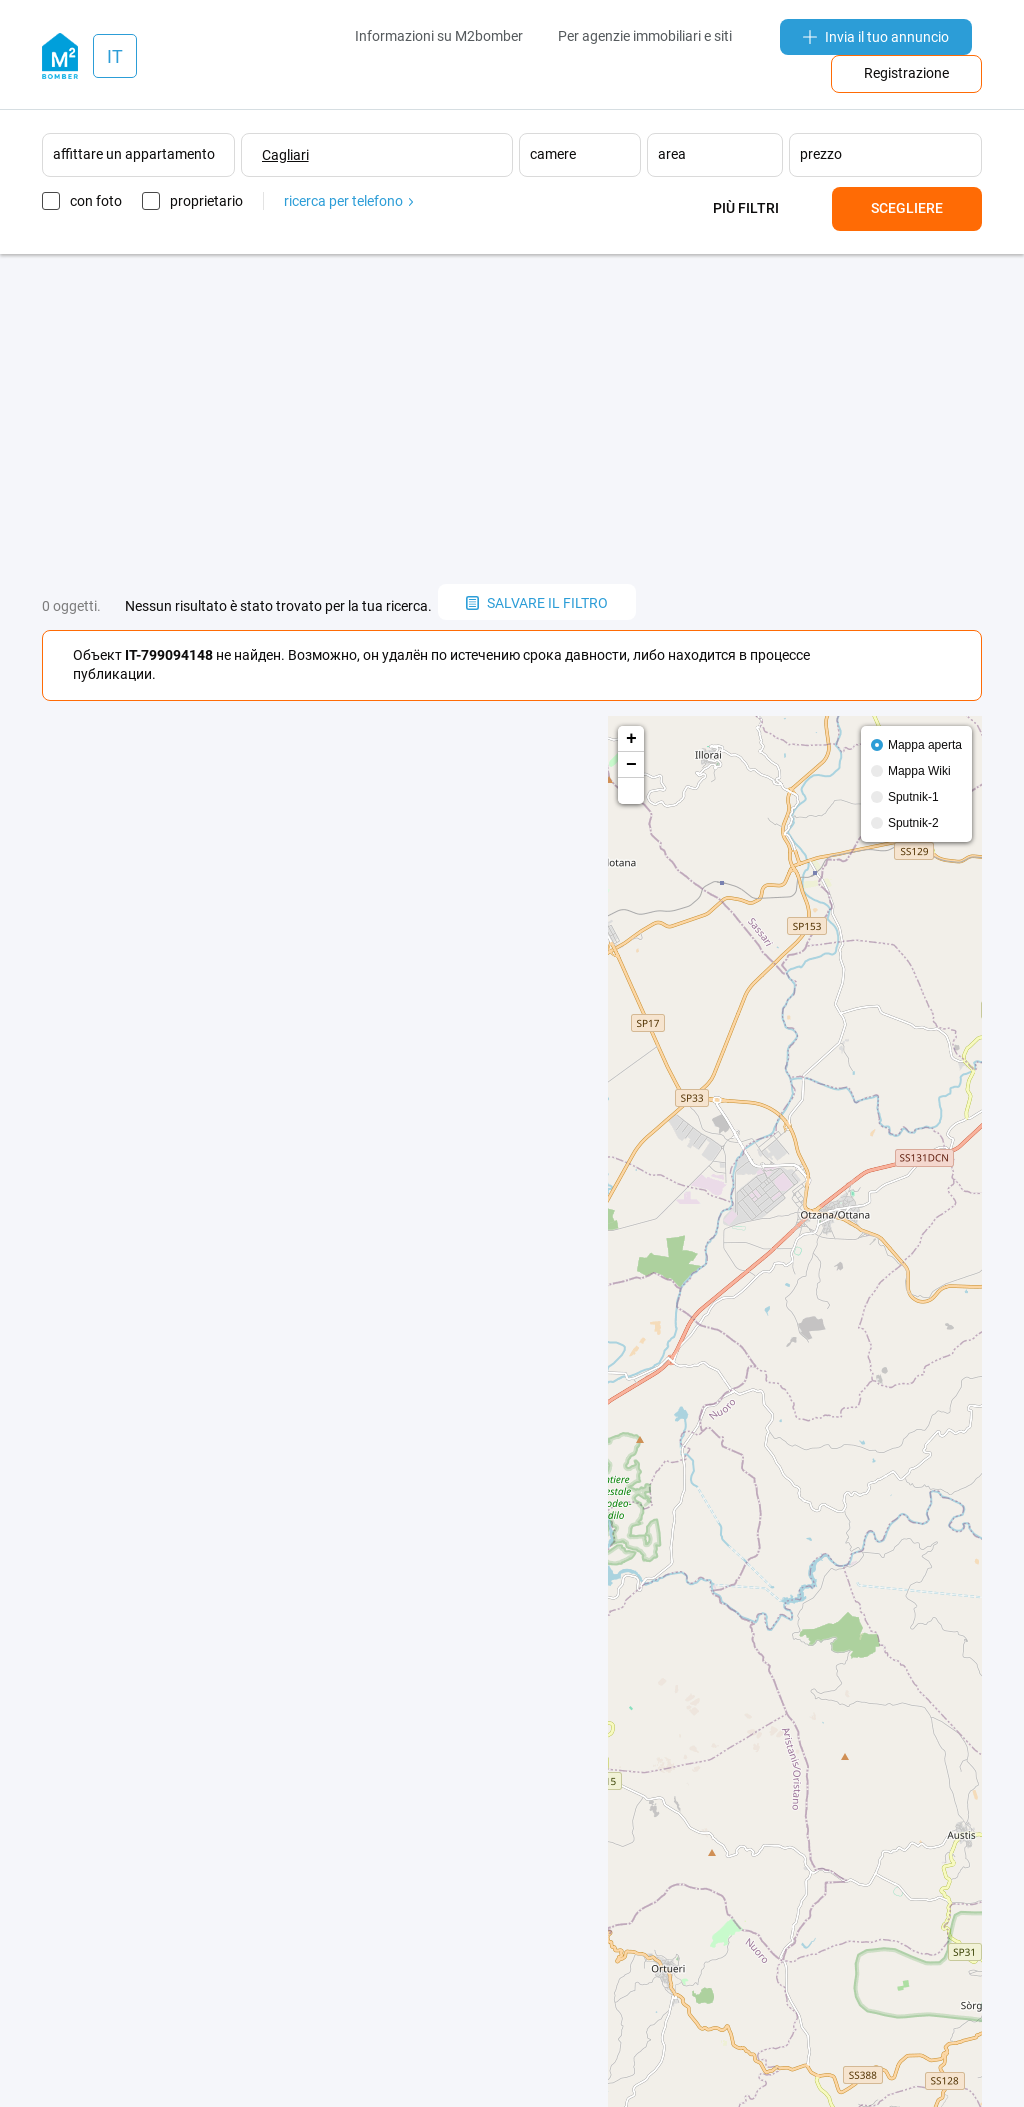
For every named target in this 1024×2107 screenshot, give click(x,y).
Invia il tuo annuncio (876, 37)
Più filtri (746, 208)
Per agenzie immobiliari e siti (645, 36)
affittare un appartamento (134, 154)
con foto (96, 201)
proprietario (206, 201)
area (672, 154)
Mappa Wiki (919, 771)
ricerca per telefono (348, 201)
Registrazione (906, 73)
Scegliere (907, 208)
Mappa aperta (925, 745)
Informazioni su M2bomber (439, 36)
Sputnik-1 (913, 797)
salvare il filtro (537, 603)
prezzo (821, 154)
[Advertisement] (512, 419)
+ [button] (631, 739)
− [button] (631, 765)
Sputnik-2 (913, 823)
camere (553, 154)
